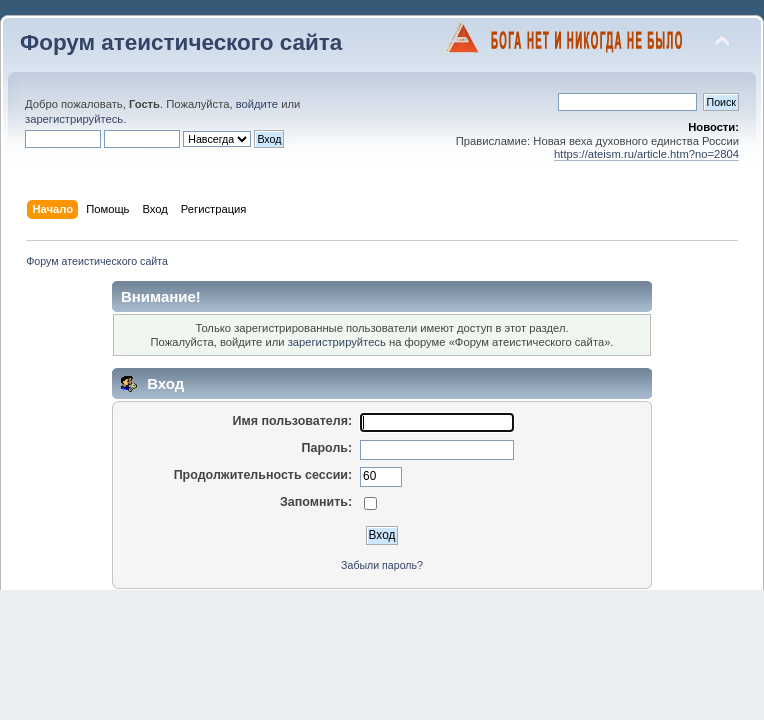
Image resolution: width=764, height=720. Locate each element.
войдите (257, 104)
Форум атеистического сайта (181, 42)
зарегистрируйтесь (74, 119)
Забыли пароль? (382, 565)
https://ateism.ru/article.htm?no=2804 (646, 154)
